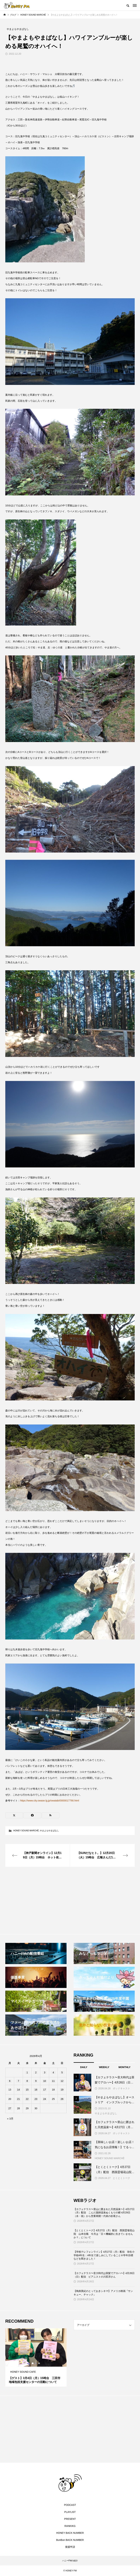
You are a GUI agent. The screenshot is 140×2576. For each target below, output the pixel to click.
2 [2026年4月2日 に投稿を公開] (36, 2072)
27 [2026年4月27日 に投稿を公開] (9, 2108)
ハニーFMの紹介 (70, 2560)
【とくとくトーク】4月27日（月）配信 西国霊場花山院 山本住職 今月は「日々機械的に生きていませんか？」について (104, 2234)
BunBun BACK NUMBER (70, 2540)
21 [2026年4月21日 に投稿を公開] (18, 2099)
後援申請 (70, 2546)
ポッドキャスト (121, 2088)
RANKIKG (70, 2526)
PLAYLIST (70, 2512)
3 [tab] (39, 2363)
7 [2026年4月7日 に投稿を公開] (18, 2081)
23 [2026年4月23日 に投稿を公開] (35, 2099)
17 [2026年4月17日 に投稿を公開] (44, 2089)
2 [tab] (36, 2363)
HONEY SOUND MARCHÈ (26, 1830)
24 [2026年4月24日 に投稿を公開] (44, 2099)
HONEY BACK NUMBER (70, 2532)
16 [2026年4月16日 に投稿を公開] (35, 2089)
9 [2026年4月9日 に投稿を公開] (36, 2081)
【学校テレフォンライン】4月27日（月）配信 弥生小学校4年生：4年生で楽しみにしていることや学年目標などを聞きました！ (104, 2255)
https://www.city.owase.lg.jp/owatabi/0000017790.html (49, 1800)
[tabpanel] (36, 2357)
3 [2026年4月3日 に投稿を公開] (44, 2072)
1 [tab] (33, 2363)
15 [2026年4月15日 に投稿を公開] (27, 2089)
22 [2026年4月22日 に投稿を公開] (27, 2099)
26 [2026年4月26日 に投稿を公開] (62, 2099)
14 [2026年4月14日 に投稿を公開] (18, 2089)
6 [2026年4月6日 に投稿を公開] (9, 2081)
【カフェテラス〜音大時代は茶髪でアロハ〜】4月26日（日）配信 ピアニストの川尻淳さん (104, 2275)
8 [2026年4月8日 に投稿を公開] (27, 2081)
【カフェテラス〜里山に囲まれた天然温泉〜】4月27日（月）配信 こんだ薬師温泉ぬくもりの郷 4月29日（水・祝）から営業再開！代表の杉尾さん (104, 2212)
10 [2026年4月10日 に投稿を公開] (44, 2081)
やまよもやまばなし (49, 1830)
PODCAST (70, 2505)
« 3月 (10, 2118)
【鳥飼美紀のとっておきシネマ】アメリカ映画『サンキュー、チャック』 (103, 2293)
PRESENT (70, 2518)
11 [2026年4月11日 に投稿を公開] (53, 2081)
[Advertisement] (70, 1900)
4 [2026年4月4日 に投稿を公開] (53, 2072)
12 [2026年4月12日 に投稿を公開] (62, 2081)
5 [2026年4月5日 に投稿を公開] (62, 2072)
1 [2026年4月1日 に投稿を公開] (27, 2072)
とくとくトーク (121, 2178)
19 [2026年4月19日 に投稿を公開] (62, 2089)
